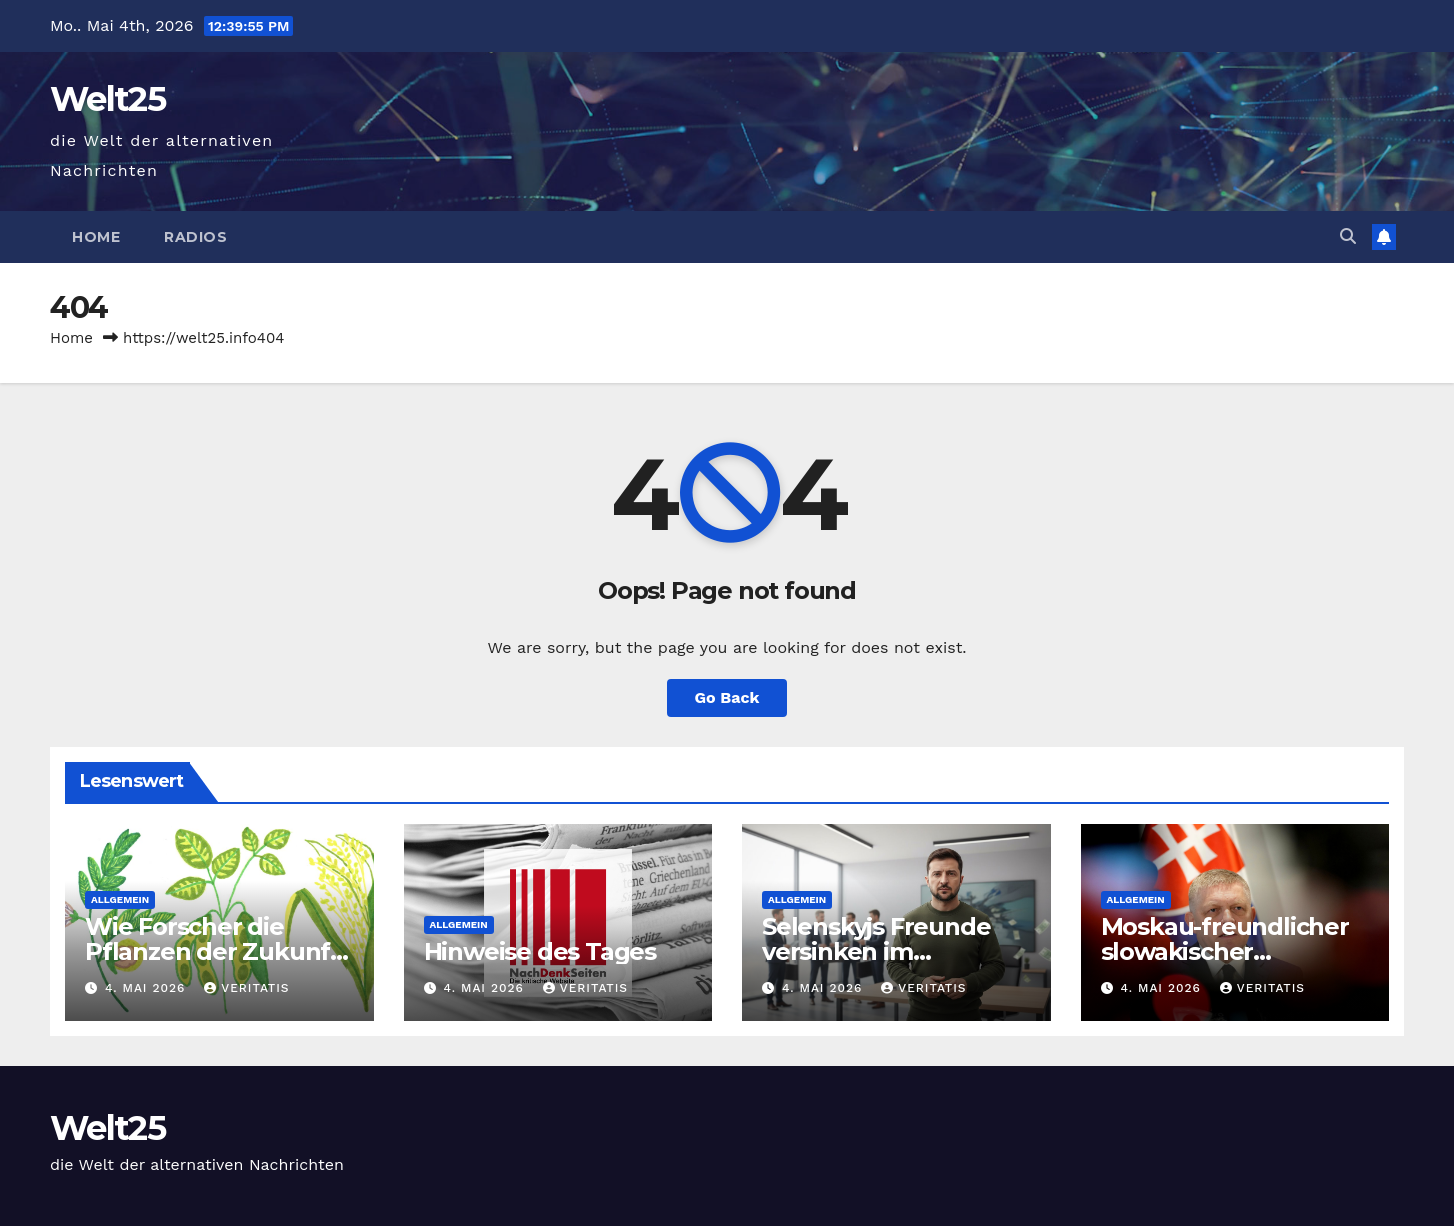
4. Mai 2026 (147, 988)
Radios (195, 237)
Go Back (727, 697)
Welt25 (107, 99)
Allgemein (120, 899)
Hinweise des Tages (540, 951)
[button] (1348, 236)
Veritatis (246, 988)
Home (96, 237)
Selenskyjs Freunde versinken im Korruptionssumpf (876, 951)
